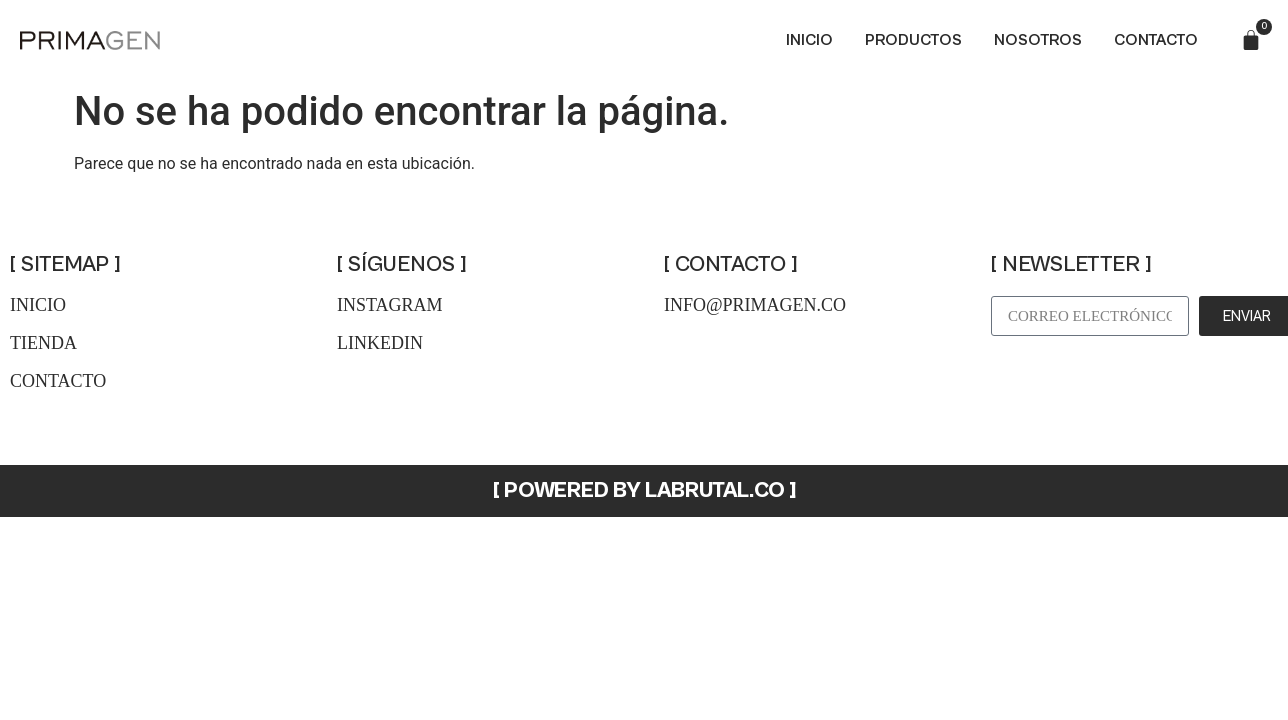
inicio (38, 305)
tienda (43, 343)
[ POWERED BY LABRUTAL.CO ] (644, 490)
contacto (58, 381)
